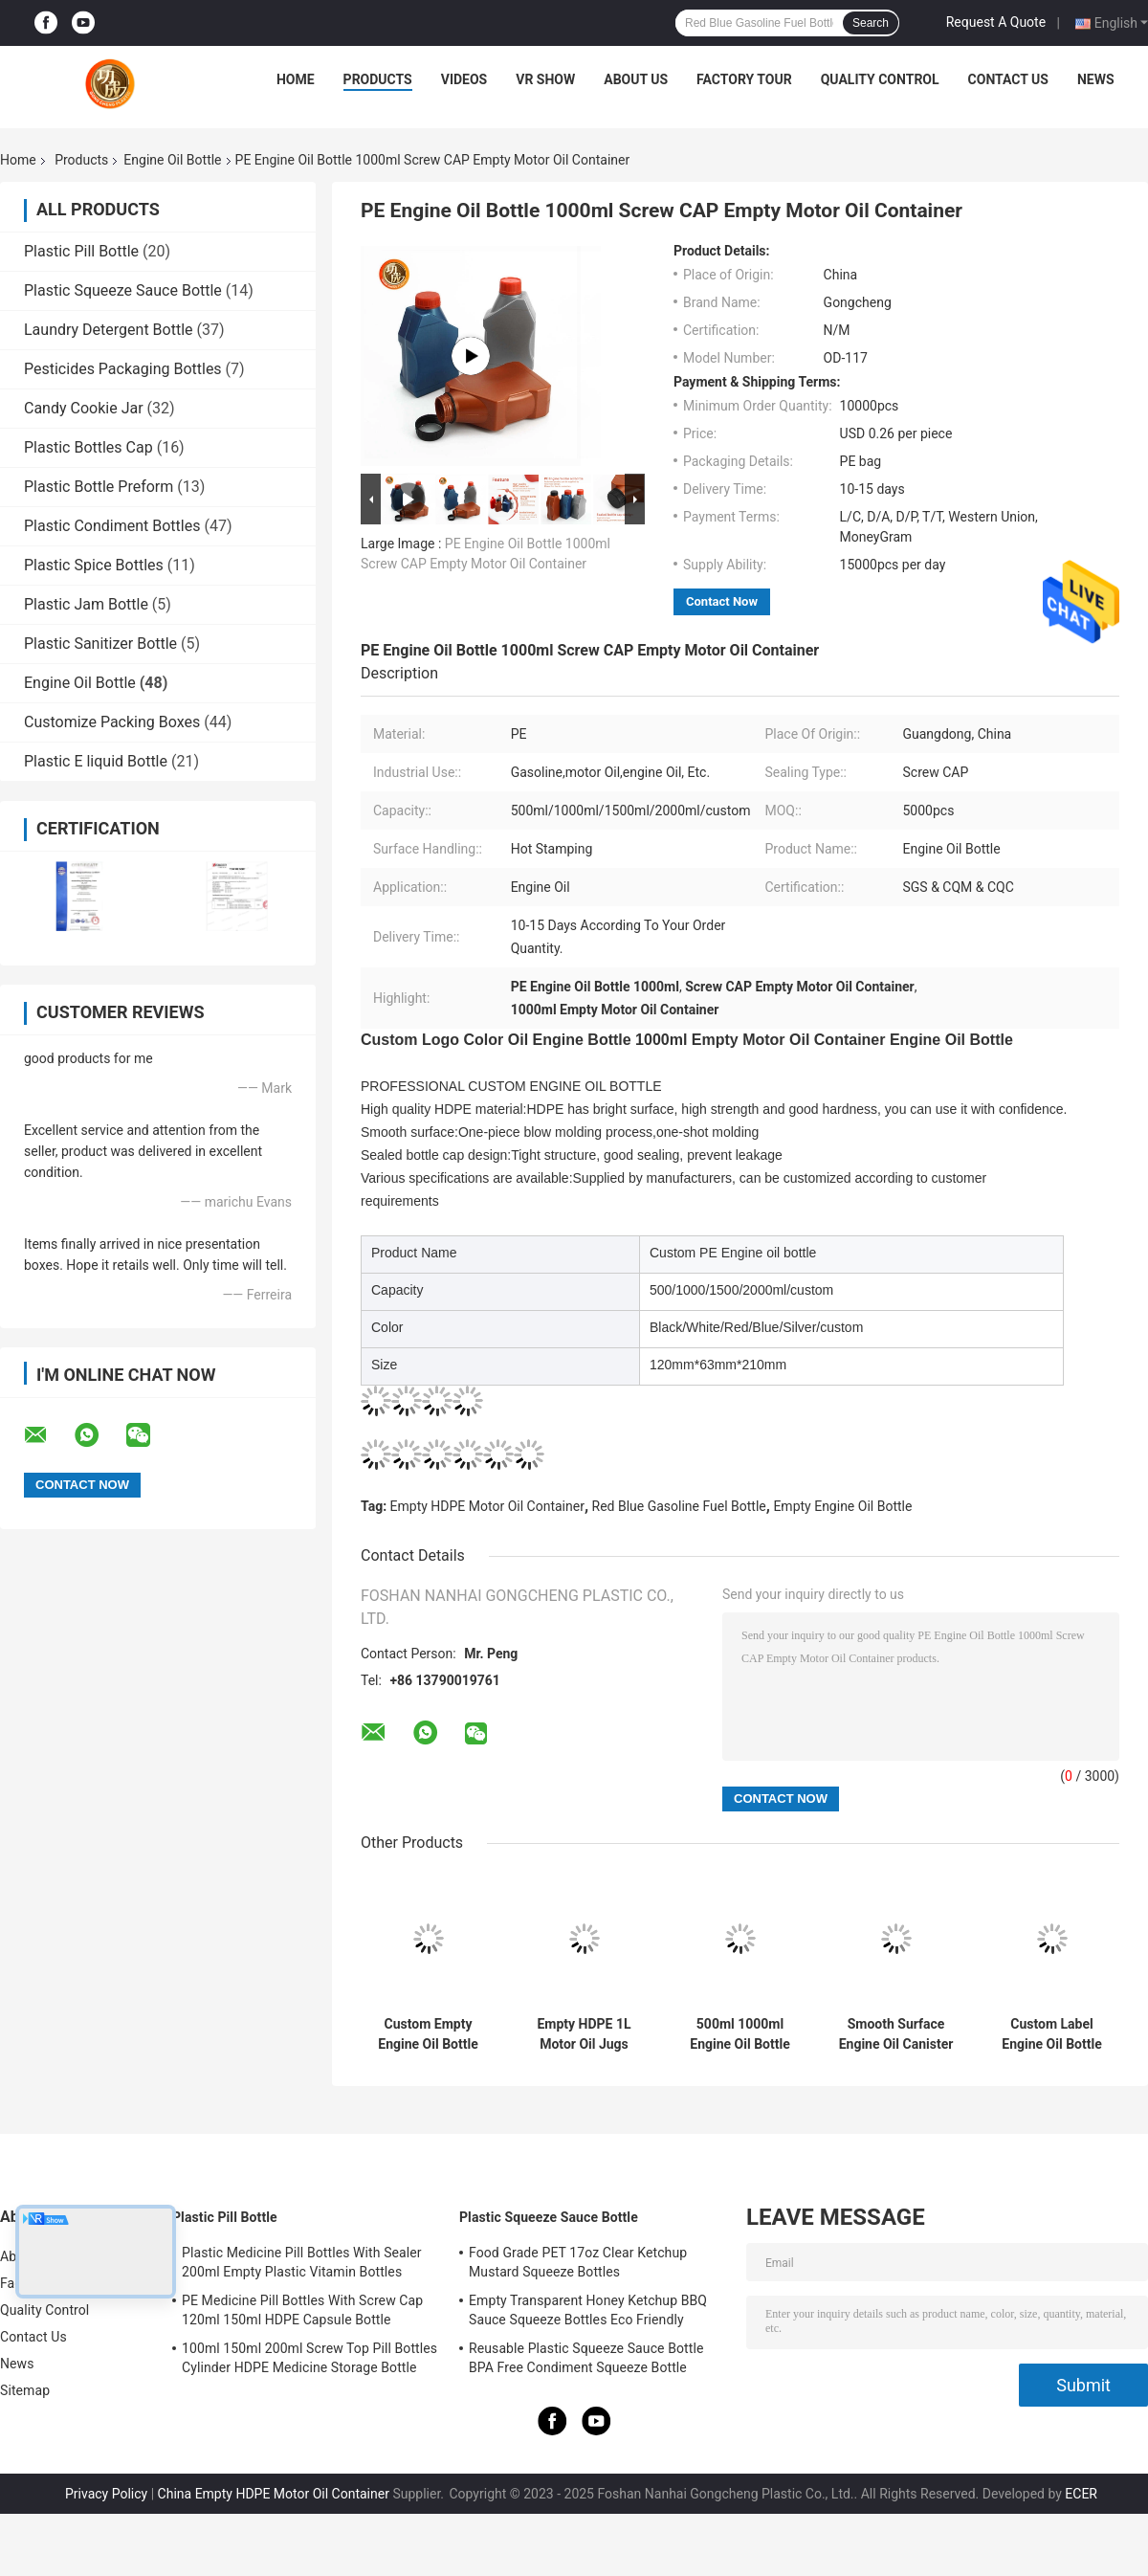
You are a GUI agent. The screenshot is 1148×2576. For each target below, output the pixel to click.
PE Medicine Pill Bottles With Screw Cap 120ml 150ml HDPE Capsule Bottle (302, 2310)
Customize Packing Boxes (112, 722)
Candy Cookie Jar (84, 408)
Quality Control (880, 79)
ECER (1081, 2493)
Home (295, 79)
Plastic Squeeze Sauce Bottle (123, 290)
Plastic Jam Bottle (86, 604)
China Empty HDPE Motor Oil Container (273, 2493)
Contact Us (1008, 79)
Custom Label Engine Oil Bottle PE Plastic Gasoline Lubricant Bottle (1052, 2034)
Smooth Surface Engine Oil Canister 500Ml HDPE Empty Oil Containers (896, 2034)
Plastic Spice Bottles (94, 565)
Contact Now (722, 601)
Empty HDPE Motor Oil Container (487, 1506)
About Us (636, 79)
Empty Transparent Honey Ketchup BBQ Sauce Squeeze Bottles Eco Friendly (588, 2310)
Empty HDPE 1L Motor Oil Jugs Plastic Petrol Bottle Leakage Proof (583, 2034)
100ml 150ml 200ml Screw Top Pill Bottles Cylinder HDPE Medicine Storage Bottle (309, 2358)
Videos (464, 79)
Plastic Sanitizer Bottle (100, 643)
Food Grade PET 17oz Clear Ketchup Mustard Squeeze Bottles (578, 2262)
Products (377, 79)
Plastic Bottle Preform (98, 486)
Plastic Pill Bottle (81, 251)
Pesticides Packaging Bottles (123, 369)
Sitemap (25, 2390)
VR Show (545, 79)
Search (870, 23)
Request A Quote (996, 22)
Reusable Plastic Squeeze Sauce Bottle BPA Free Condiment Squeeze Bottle (586, 2358)
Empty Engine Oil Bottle (842, 1506)
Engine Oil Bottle (172, 159)
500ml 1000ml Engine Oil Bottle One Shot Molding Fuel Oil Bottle (739, 2034)
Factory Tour (744, 79)
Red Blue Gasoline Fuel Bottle (679, 1506)
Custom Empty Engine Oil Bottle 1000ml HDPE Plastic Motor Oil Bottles (428, 2034)
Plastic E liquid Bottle (95, 761)
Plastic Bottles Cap (88, 447)
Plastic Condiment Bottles (112, 526)
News (1096, 79)
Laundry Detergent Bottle (108, 330)
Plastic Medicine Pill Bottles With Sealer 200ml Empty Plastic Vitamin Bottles (302, 2262)
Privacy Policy (106, 2493)
